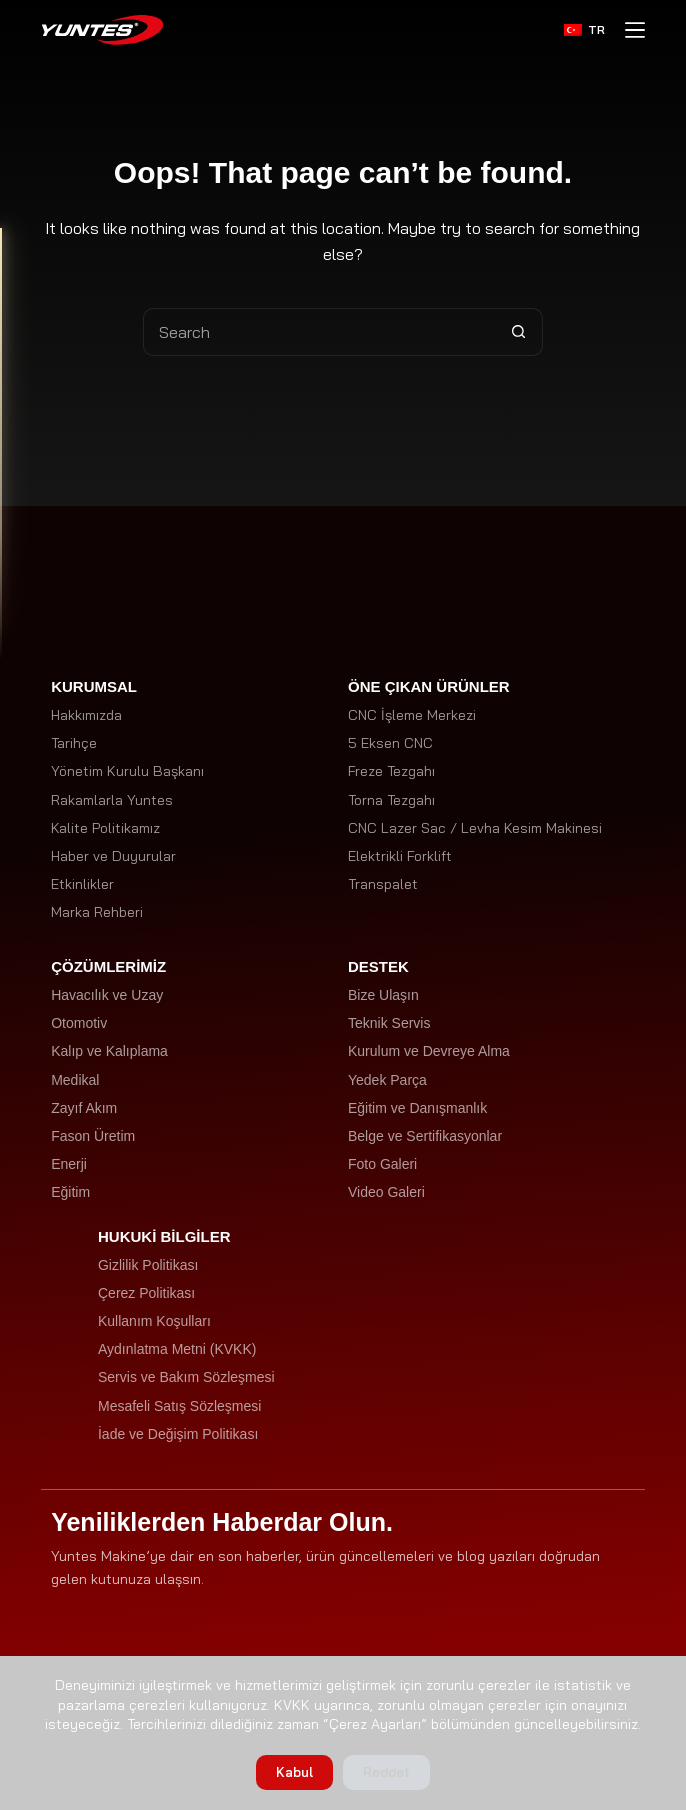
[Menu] (635, 30)
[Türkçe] (584, 30)
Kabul (294, 1772)
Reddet (386, 1772)
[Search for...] (319, 332)
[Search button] (519, 332)
